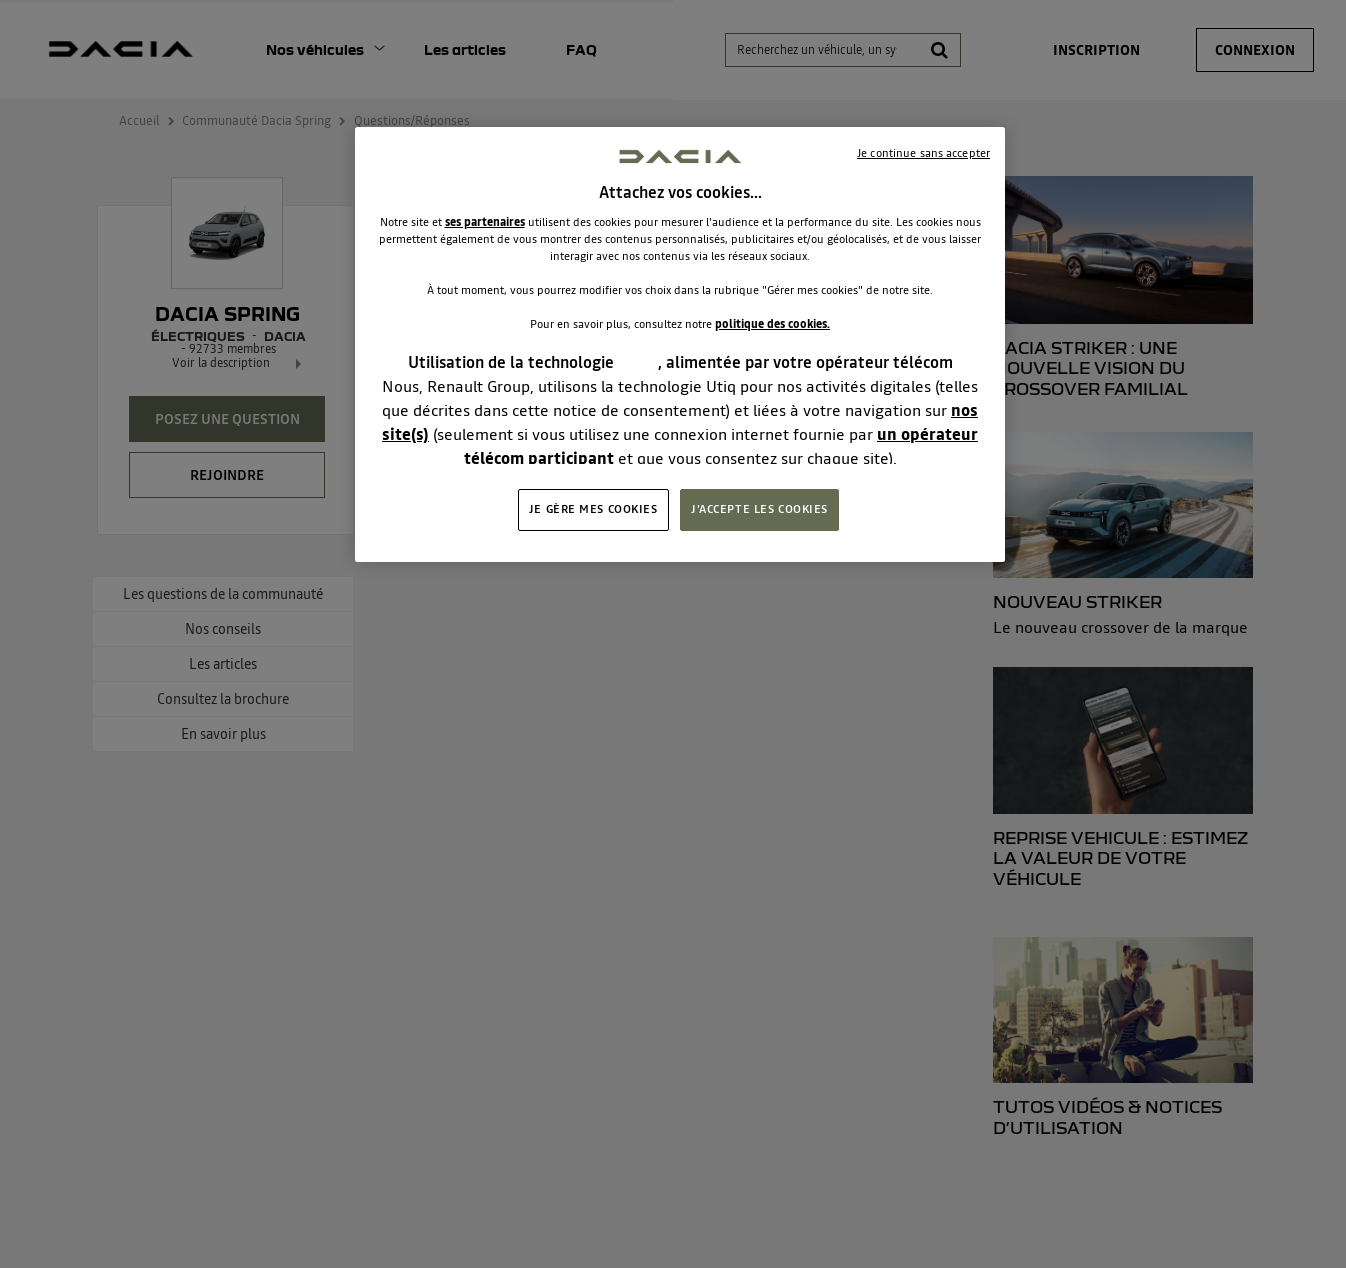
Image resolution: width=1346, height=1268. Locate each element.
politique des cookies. (772, 324)
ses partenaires (485, 222)
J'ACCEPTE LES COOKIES (759, 509)
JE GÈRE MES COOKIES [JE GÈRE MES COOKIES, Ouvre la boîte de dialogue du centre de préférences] (593, 509)
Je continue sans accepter (923, 153)
